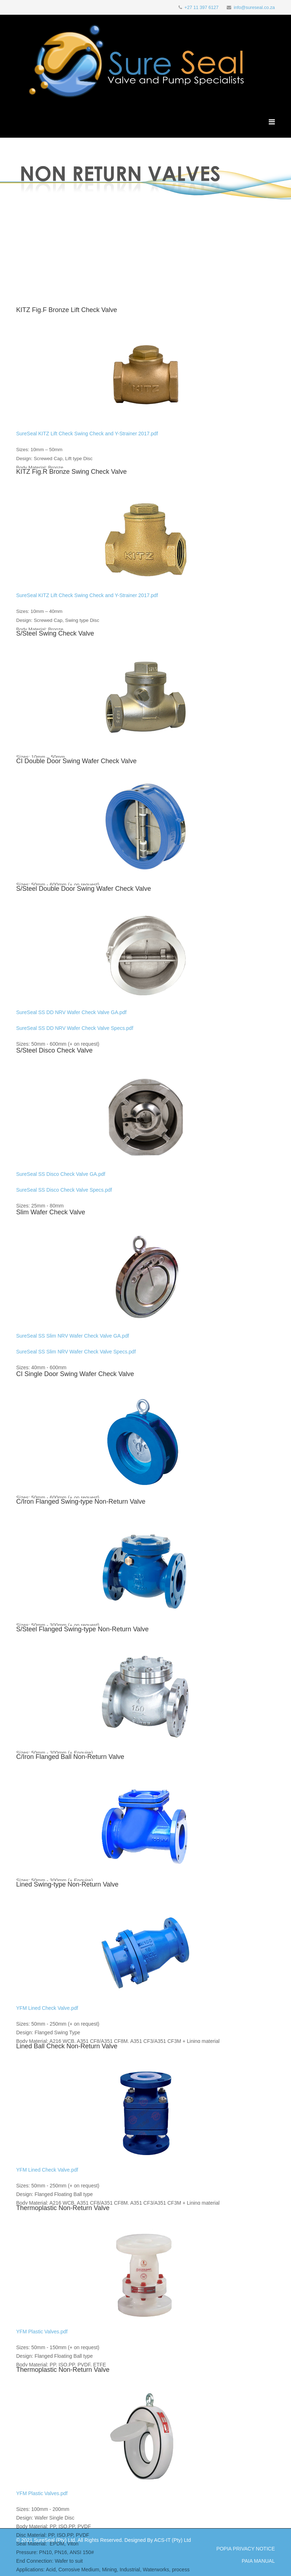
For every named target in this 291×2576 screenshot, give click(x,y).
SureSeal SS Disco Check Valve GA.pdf (60, 1174)
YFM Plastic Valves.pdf (42, 2331)
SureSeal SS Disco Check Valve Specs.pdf (64, 1190)
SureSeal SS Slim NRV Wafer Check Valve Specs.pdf (76, 1352)
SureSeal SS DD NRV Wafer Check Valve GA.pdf (71, 1012)
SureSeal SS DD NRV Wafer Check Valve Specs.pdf (74, 1028)
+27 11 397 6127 (201, 7)
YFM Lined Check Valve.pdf (47, 2008)
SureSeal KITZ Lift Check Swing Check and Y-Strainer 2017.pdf (87, 433)
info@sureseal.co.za (254, 7)
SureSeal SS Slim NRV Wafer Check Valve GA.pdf (72, 1336)
